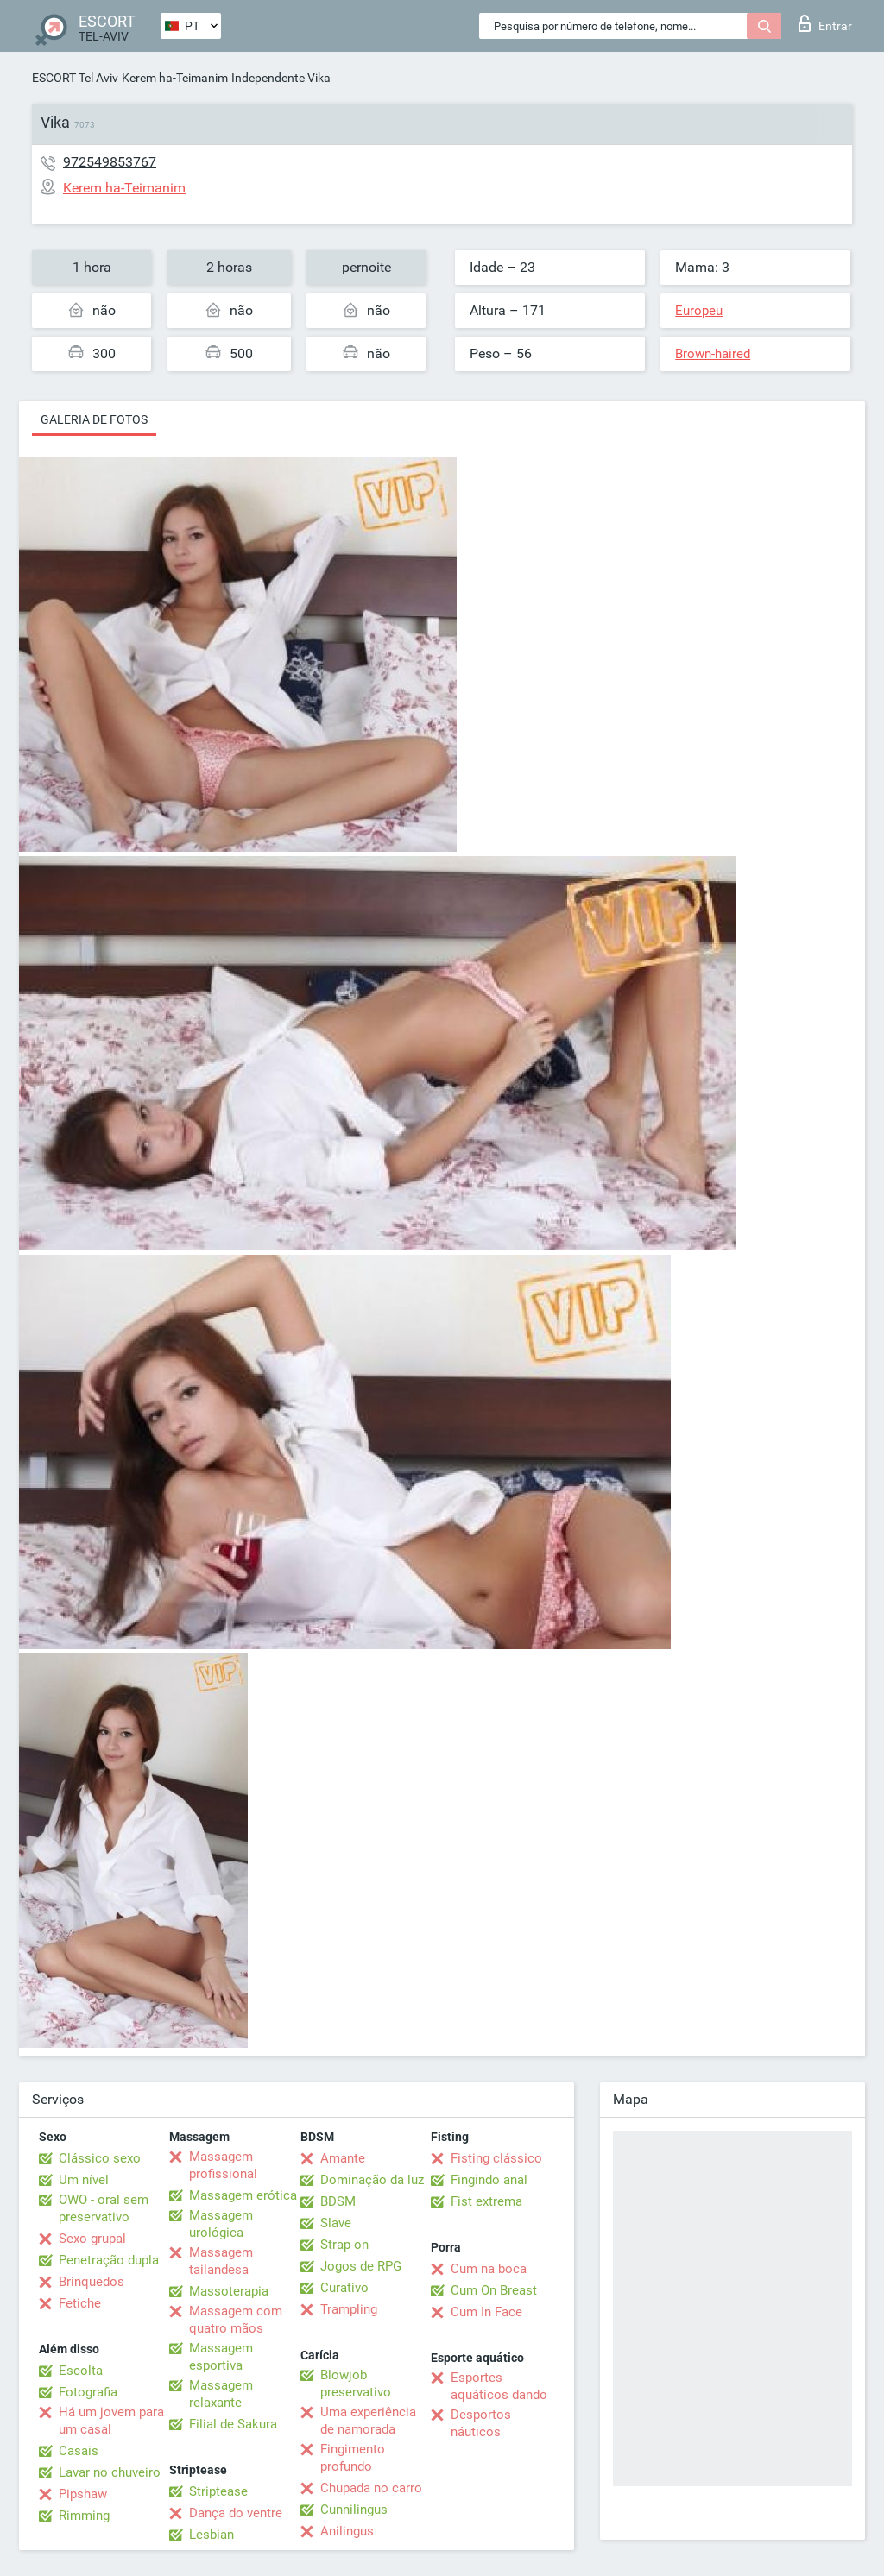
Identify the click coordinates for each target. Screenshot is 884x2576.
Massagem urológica (221, 2224)
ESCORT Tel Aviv (75, 78)
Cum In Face (486, 2312)
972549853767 (109, 162)
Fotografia (88, 2392)
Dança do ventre (235, 2513)
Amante (342, 2158)
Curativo (344, 2288)
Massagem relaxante (221, 2394)
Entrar (825, 23)
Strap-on (344, 2244)
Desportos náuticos (481, 2423)
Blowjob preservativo (355, 2383)
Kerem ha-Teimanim (175, 78)
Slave (335, 2223)
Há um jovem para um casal (111, 2420)
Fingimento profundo (352, 2457)
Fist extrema (486, 2201)
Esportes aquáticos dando (499, 2386)
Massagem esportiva (221, 2356)
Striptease (218, 2491)
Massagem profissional (223, 2165)
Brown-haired (712, 354)
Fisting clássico (496, 2158)
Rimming (84, 2515)
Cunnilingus (354, 2509)
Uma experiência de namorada (368, 2420)
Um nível (84, 2180)
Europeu (699, 310)
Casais (78, 2451)
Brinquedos (91, 2281)
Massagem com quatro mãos (235, 2319)
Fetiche (80, 2303)
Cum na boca (489, 2269)
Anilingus (347, 2531)
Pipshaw (83, 2494)
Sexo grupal (92, 2238)
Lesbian (211, 2534)
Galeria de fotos (94, 419)
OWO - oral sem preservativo (103, 2208)
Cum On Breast (494, 2290)
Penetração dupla (109, 2260)
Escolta (81, 2370)
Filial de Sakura (233, 2424)
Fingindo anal (489, 2180)
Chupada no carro (371, 2488)
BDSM (338, 2201)
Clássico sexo (100, 2158)
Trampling (348, 2309)
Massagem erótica (243, 2195)
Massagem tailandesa (221, 2261)
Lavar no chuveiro (110, 2472)
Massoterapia (228, 2291)
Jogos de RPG (360, 2266)
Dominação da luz (372, 2180)
